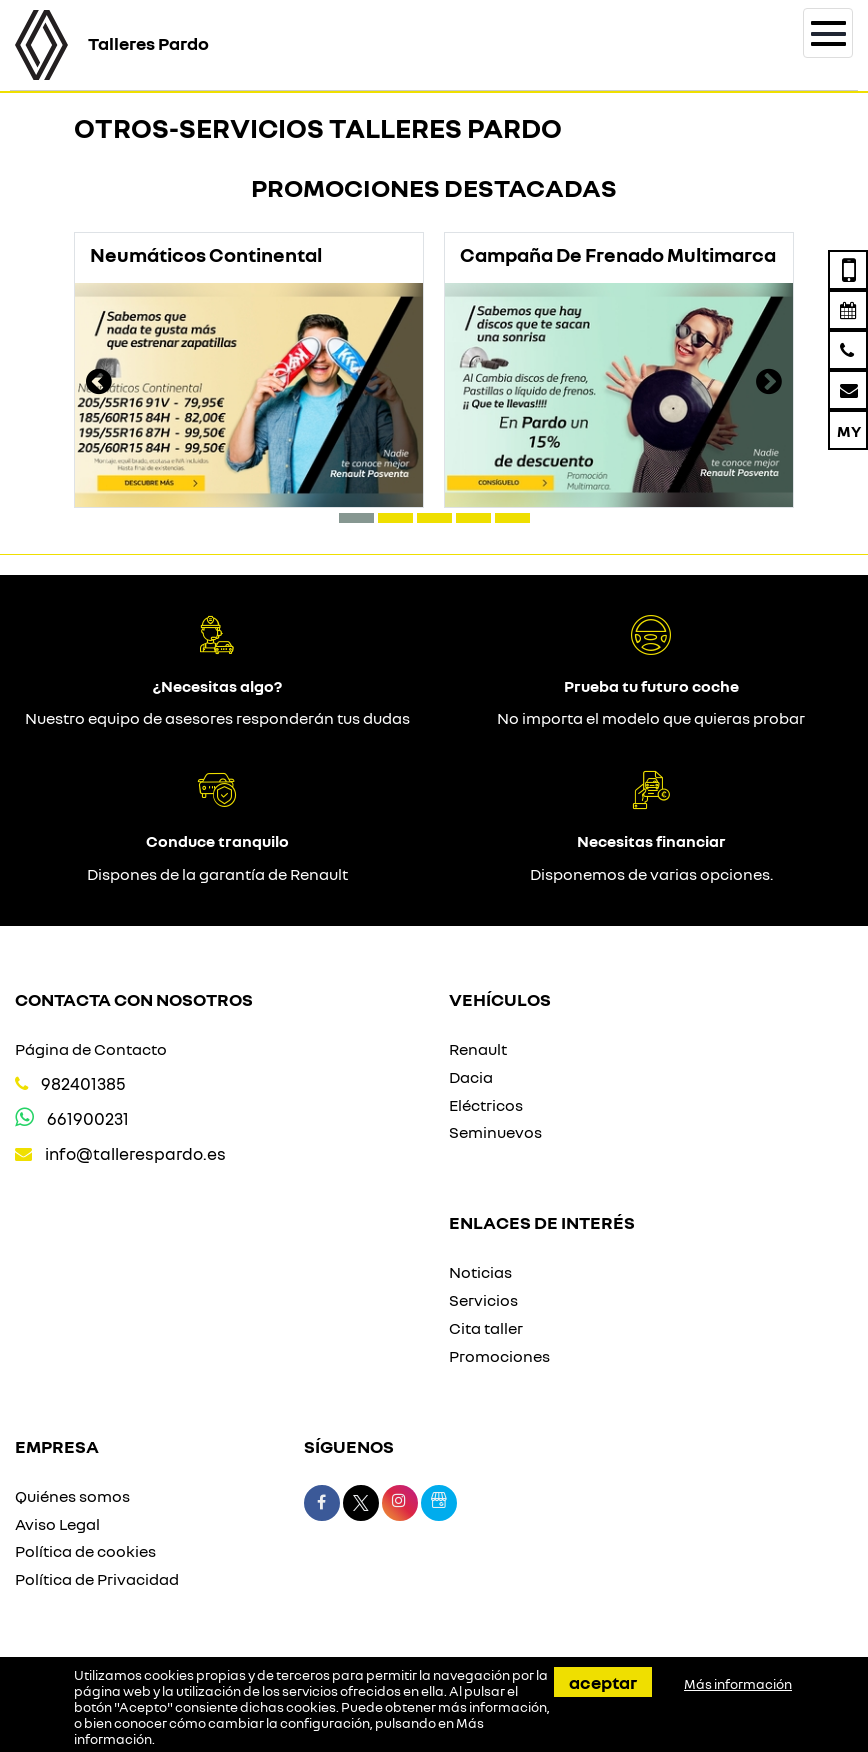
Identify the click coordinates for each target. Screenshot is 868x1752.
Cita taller (486, 1328)
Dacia (471, 1077)
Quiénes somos (72, 1496)
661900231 (88, 1118)
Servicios (483, 1300)
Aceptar (603, 1682)
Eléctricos (486, 1105)
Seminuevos (495, 1132)
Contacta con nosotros (134, 999)
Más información (738, 1684)
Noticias (480, 1272)
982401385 (83, 1083)
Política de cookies (85, 1551)
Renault (478, 1049)
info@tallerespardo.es (135, 1153)
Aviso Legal (57, 1524)
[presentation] (99, 384)
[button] (356, 518)
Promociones (499, 1356)
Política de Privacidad (97, 1579)
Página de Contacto (91, 1049)
